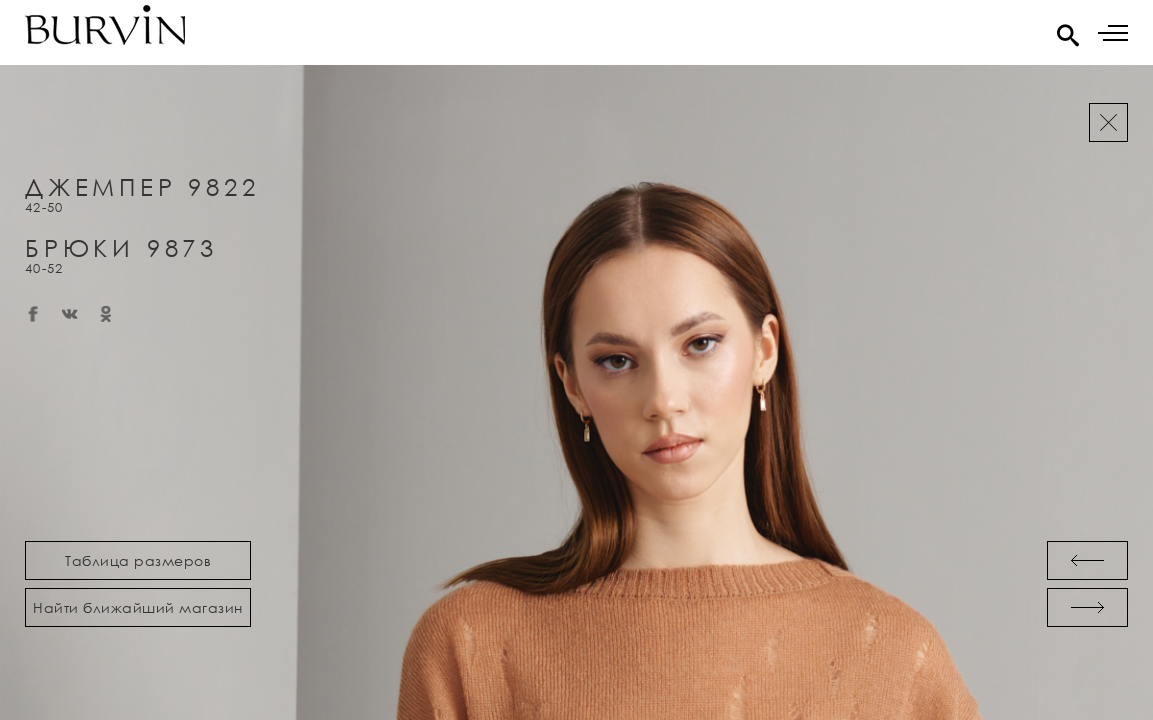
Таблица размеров (138, 560)
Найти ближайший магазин (138, 607)
